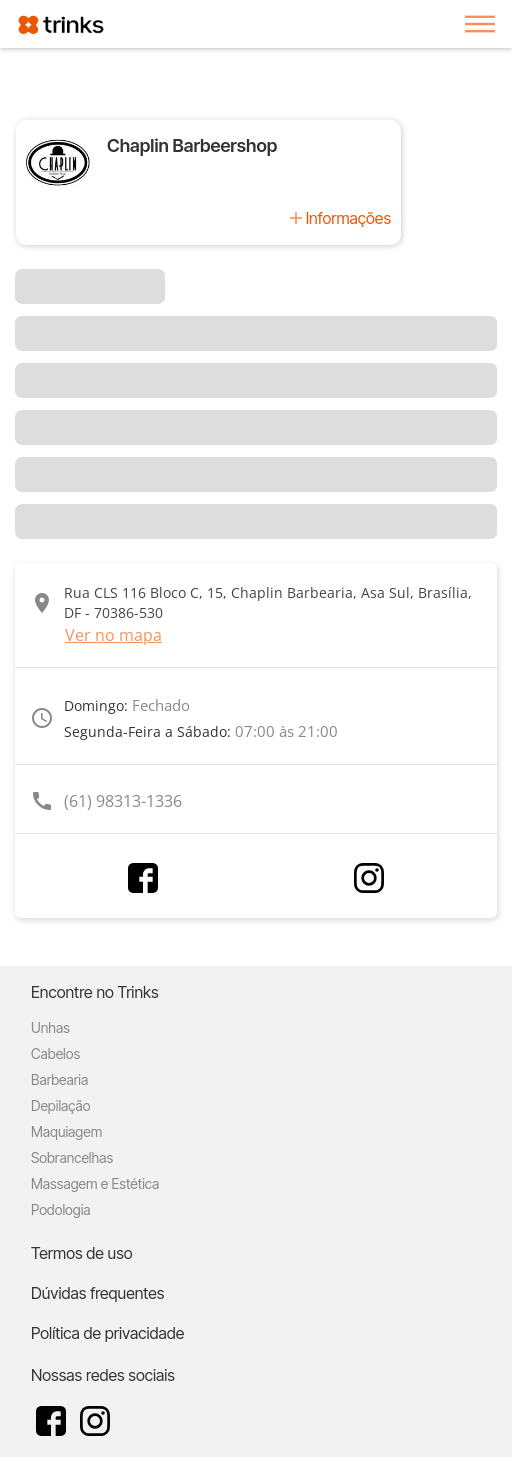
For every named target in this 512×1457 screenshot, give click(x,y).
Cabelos (55, 1053)
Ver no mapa (113, 635)
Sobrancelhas (72, 1157)
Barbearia (59, 1079)
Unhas (50, 1027)
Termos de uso (82, 1253)
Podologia (61, 1209)
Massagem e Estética (95, 1183)
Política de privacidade (107, 1333)
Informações (348, 218)
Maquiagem (66, 1131)
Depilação (60, 1105)
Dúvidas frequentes (97, 1293)
